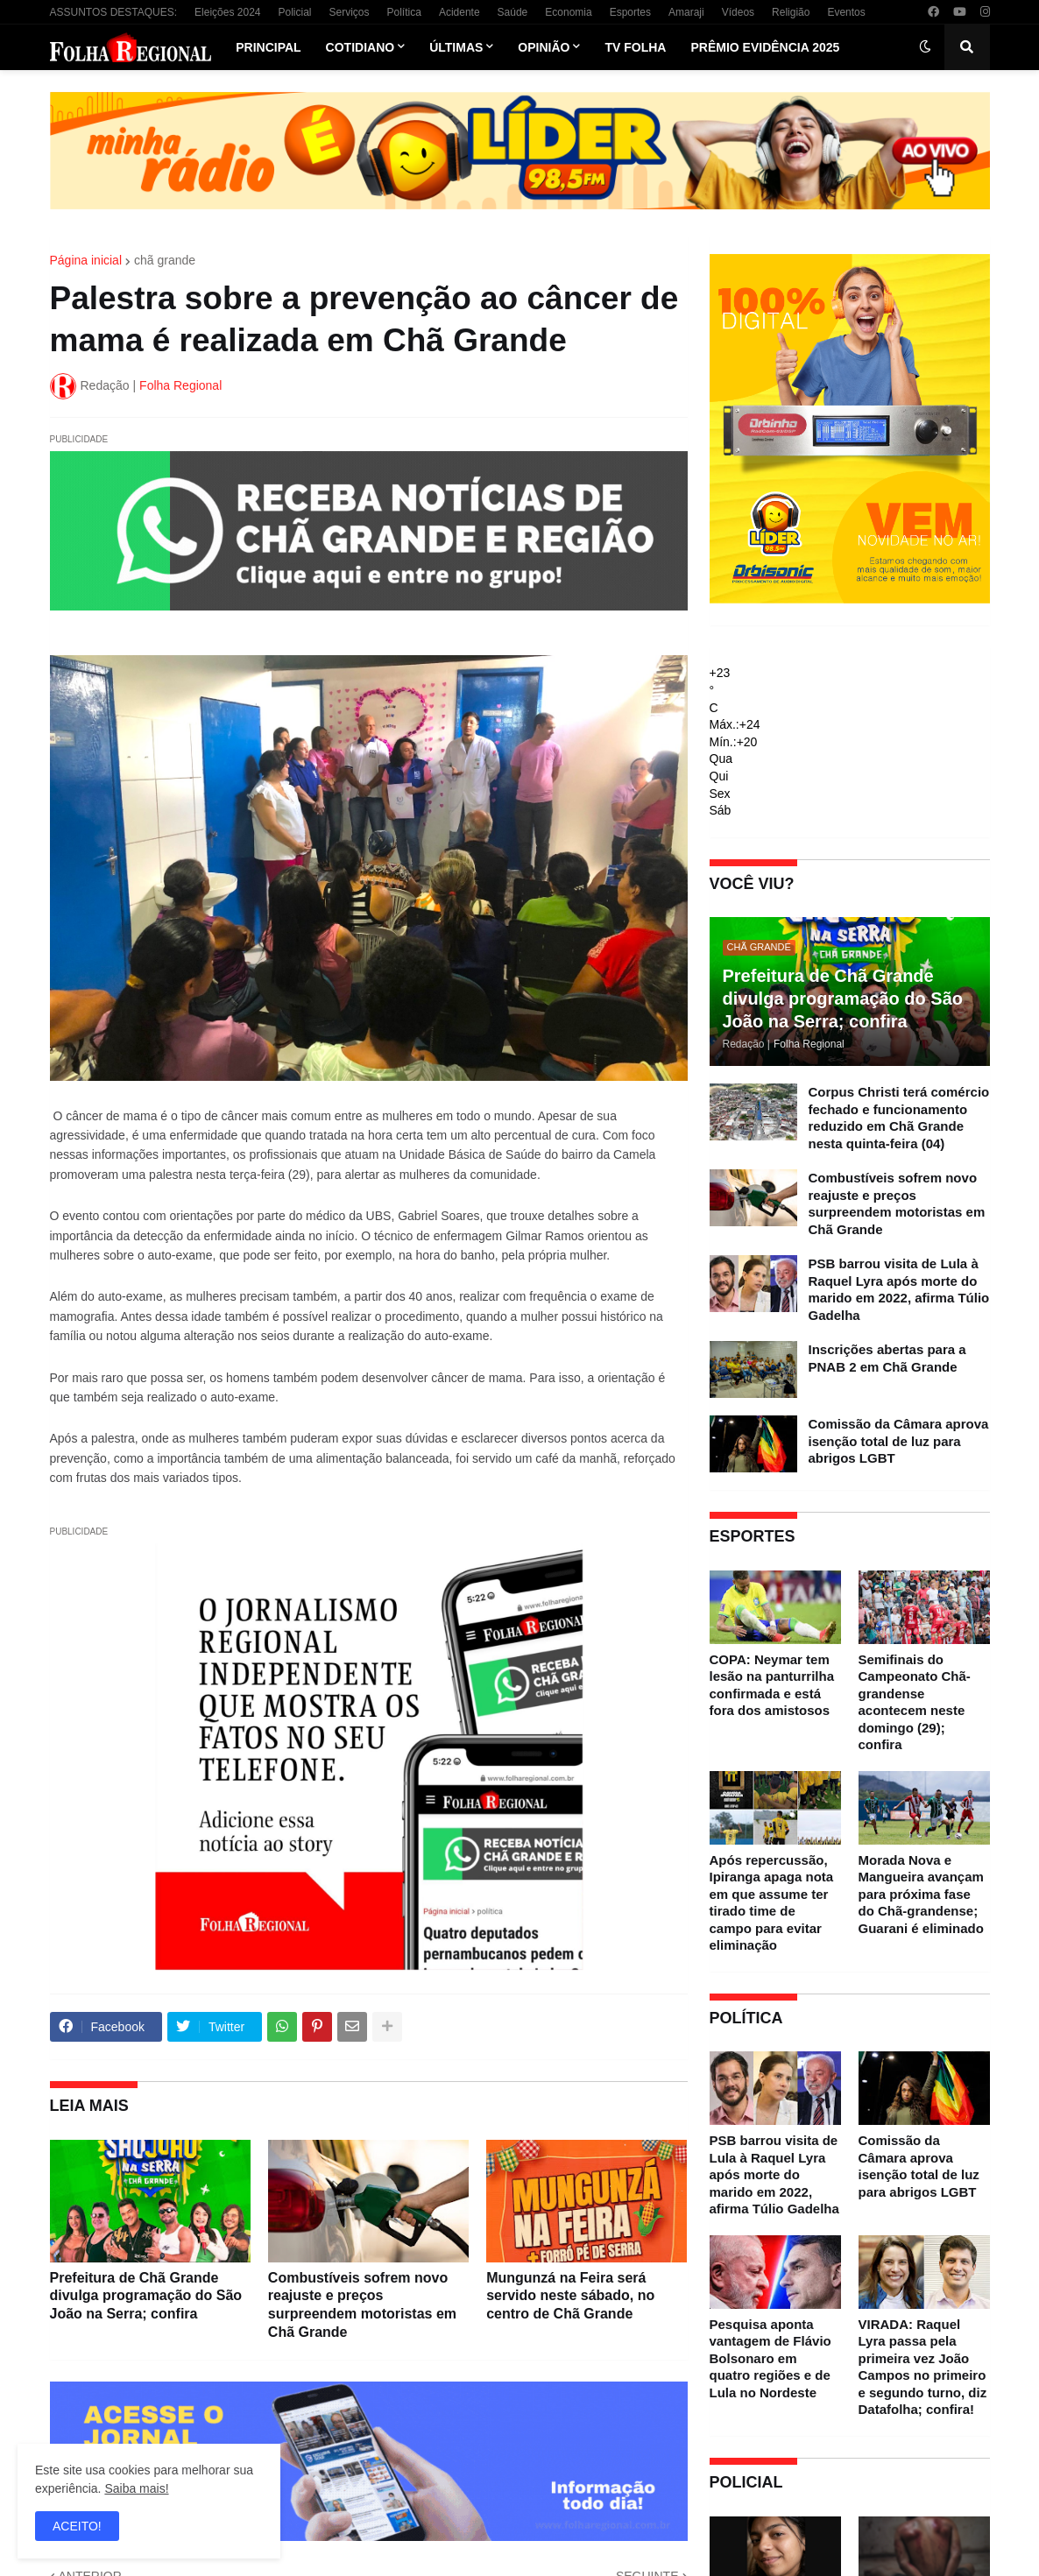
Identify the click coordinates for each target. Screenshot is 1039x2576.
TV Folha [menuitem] (635, 47)
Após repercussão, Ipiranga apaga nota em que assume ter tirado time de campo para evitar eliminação (772, 1903)
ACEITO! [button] (77, 2526)
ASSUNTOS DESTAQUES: (114, 12)
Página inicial (86, 260)
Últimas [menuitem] (456, 47)
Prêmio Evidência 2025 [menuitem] (764, 47)
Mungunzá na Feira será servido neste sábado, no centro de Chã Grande (570, 2296)
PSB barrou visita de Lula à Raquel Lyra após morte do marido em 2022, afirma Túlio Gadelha (899, 1289)
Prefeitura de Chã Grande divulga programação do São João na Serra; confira (146, 2296)
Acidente (459, 12)
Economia (568, 12)
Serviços (349, 12)
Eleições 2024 (227, 12)
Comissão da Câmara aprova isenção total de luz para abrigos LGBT (899, 1440)
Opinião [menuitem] (543, 47)
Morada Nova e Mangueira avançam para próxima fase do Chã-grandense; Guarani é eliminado (921, 1894)
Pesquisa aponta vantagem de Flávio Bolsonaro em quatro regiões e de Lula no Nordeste (770, 2358)
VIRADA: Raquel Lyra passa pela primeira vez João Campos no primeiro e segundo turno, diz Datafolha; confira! (923, 2367)
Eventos (846, 12)
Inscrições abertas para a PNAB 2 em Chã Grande (887, 1358)
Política (404, 12)
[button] (925, 47)
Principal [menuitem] (268, 47)
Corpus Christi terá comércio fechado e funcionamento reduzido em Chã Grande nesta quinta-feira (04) (899, 1117)
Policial (294, 12)
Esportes (630, 12)
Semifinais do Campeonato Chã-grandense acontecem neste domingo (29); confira (915, 1702)
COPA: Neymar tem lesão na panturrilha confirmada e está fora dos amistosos (772, 1685)
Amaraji (686, 12)
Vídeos (738, 12)
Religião (790, 12)
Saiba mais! (136, 2488)
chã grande (164, 260)
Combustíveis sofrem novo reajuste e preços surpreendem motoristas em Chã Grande (362, 2305)
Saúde (513, 12)
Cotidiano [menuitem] (360, 47)
